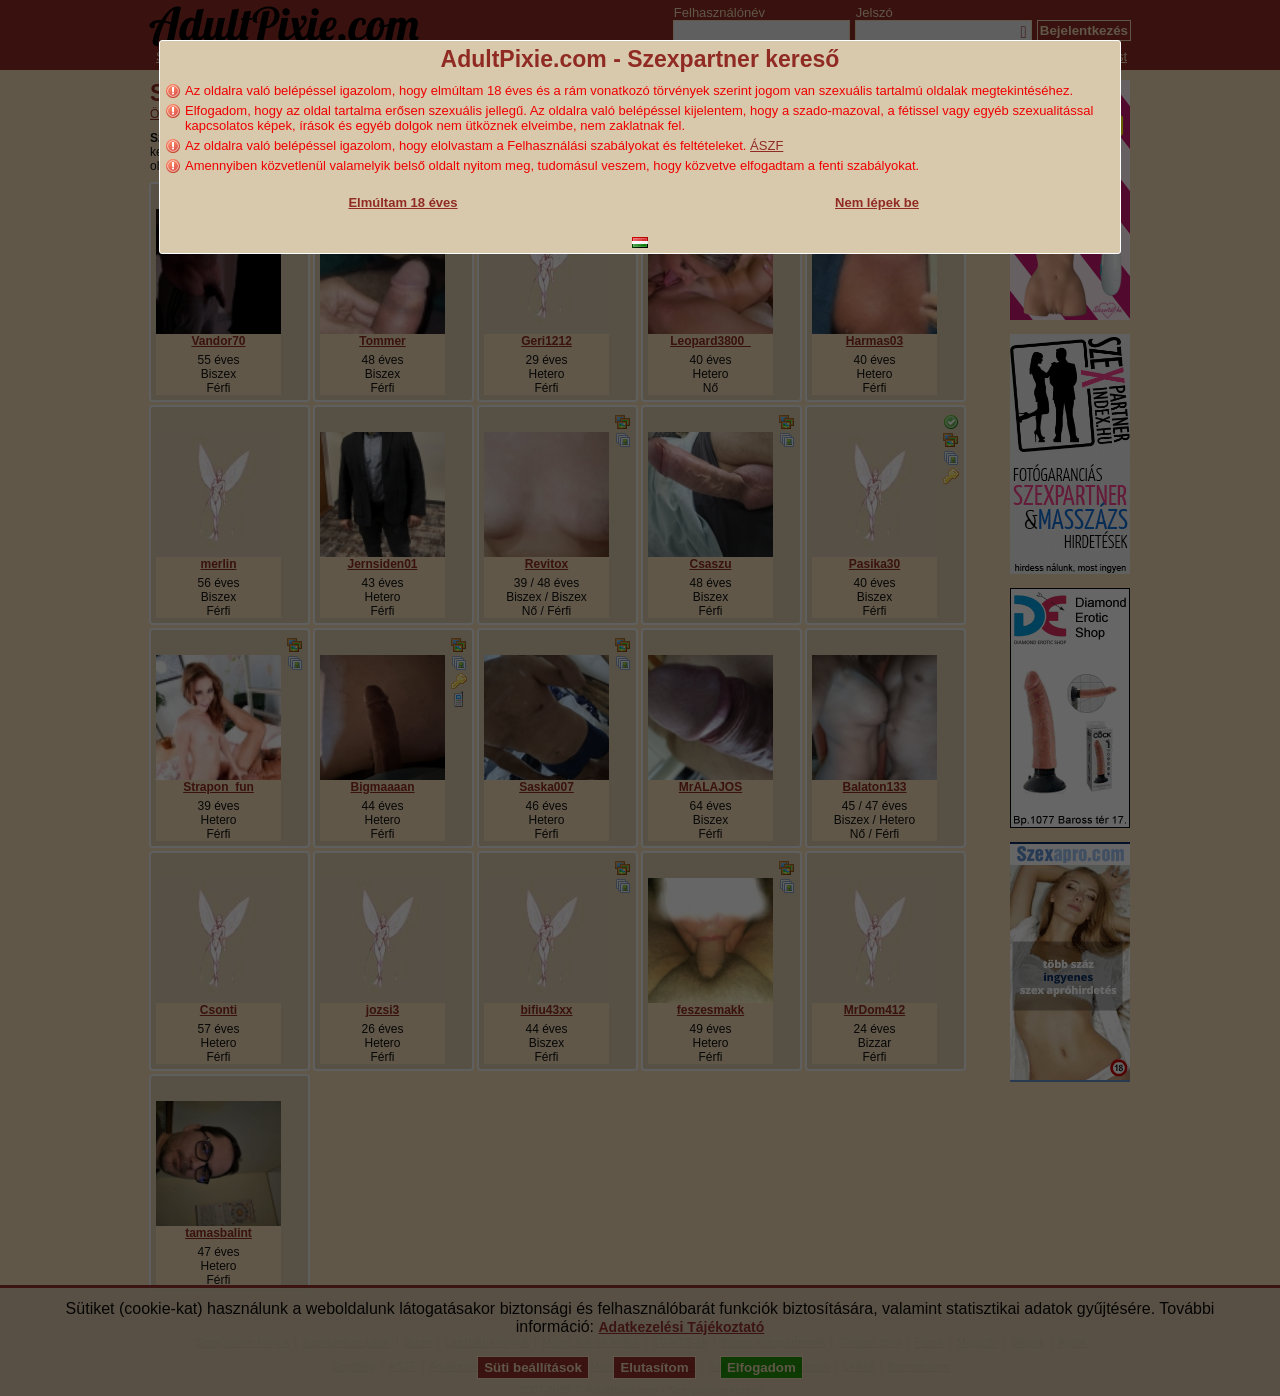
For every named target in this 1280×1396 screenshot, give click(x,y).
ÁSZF (766, 145)
